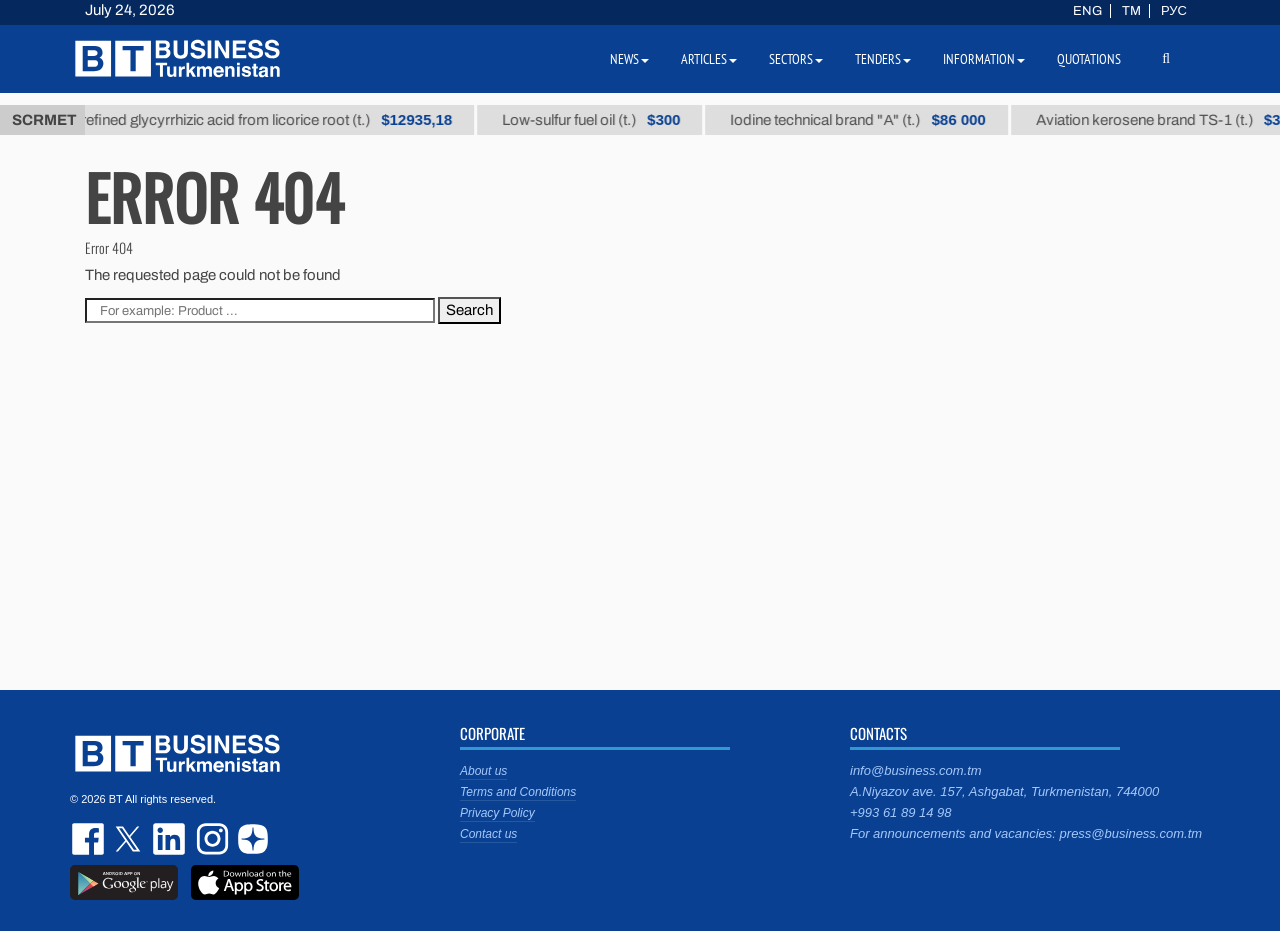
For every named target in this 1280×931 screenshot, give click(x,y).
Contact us (488, 834)
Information (984, 59)
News (629, 59)
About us (483, 771)
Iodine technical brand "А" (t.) (868, 120)
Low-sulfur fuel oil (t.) (601, 120)
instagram (210, 839)
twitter (130, 839)
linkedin (170, 839)
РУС (1174, 11)
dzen (250, 839)
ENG (1087, 11)
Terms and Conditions (518, 792)
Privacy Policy (497, 813)
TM (1131, 11)
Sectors (796, 59)
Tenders (883, 59)
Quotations (1089, 59)
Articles (709, 59)
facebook (90, 839)
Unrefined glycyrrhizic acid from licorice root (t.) (267, 120)
